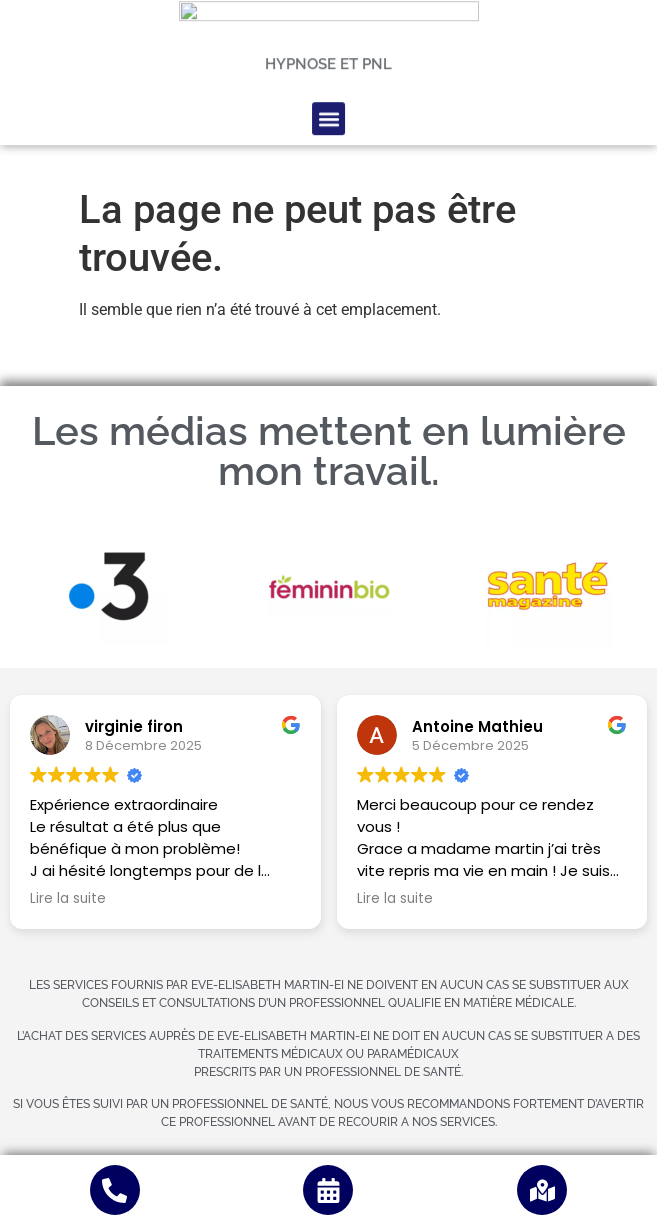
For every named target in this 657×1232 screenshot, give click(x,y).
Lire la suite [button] (68, 899)
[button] (328, 67)
